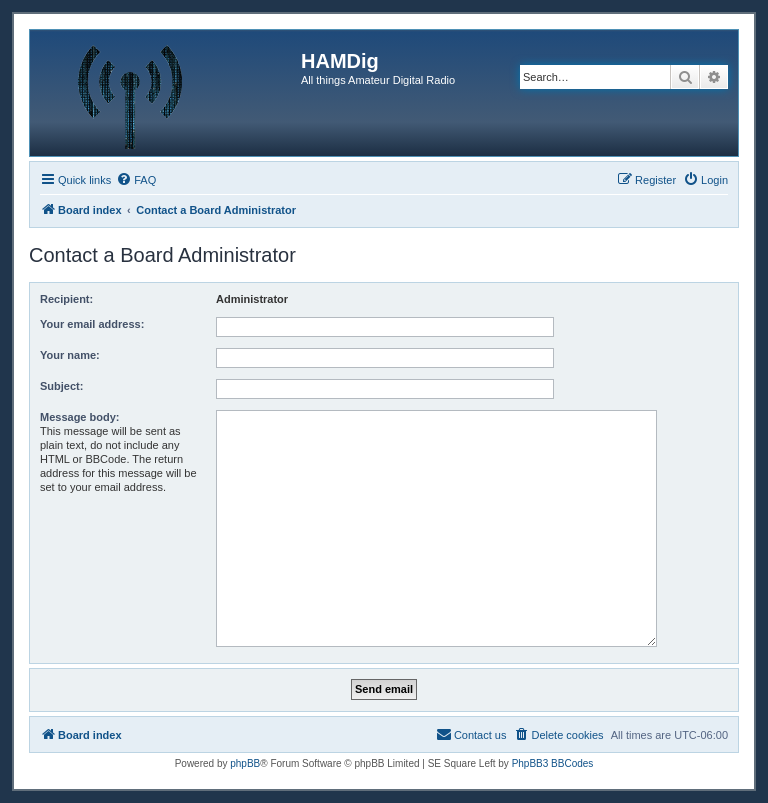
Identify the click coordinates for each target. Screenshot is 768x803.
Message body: (79, 417)
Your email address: (92, 324)
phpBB (245, 763)
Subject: (61, 386)
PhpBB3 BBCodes (553, 763)
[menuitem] (136, 180)
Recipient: (66, 299)
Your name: (70, 355)
